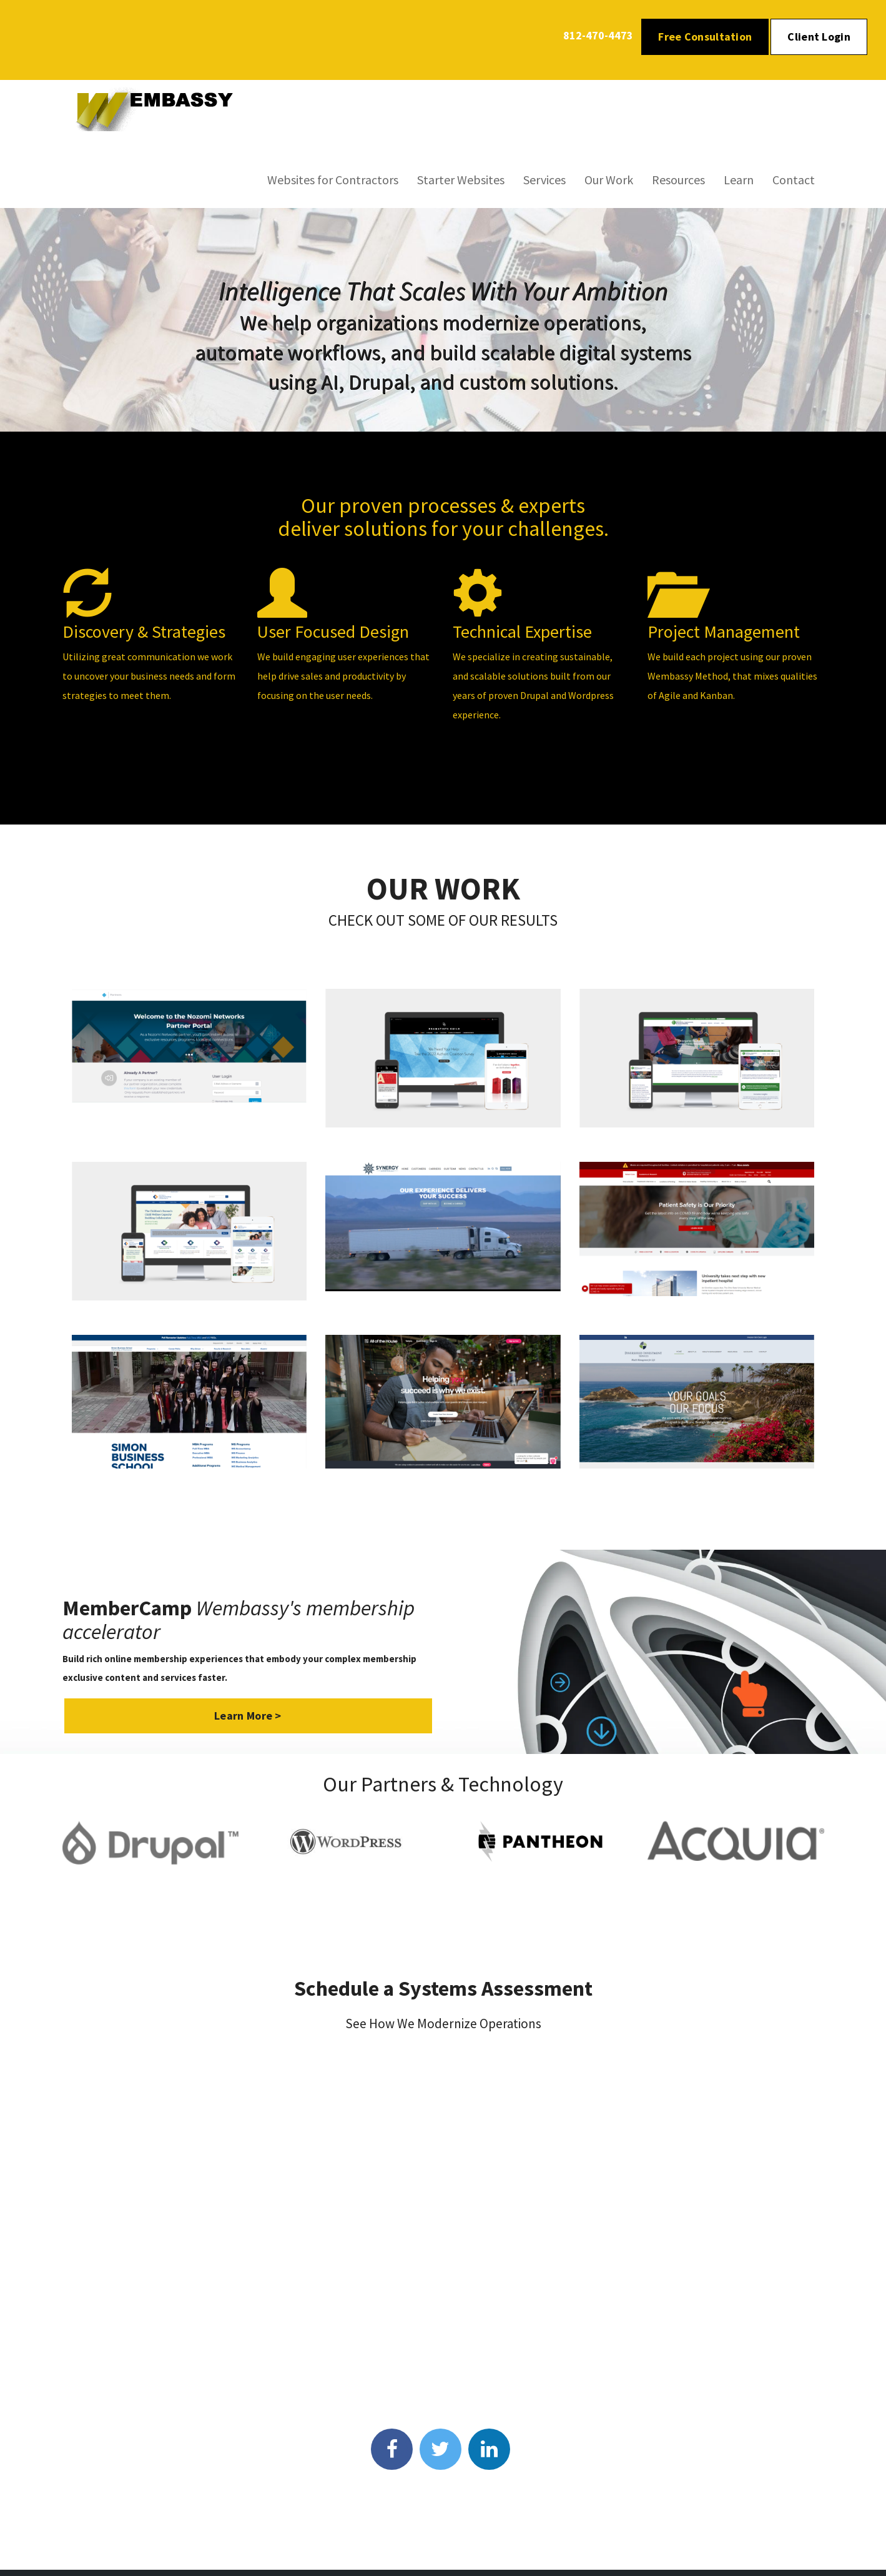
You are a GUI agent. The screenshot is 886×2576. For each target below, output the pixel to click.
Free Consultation (705, 36)
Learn (739, 179)
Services (544, 179)
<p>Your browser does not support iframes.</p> (443, 2227)
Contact (793, 179)
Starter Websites (461, 179)
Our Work (608, 179)
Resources (678, 179)
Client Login (818, 36)
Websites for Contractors (332, 179)
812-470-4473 (598, 35)
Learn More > (248, 1715)
